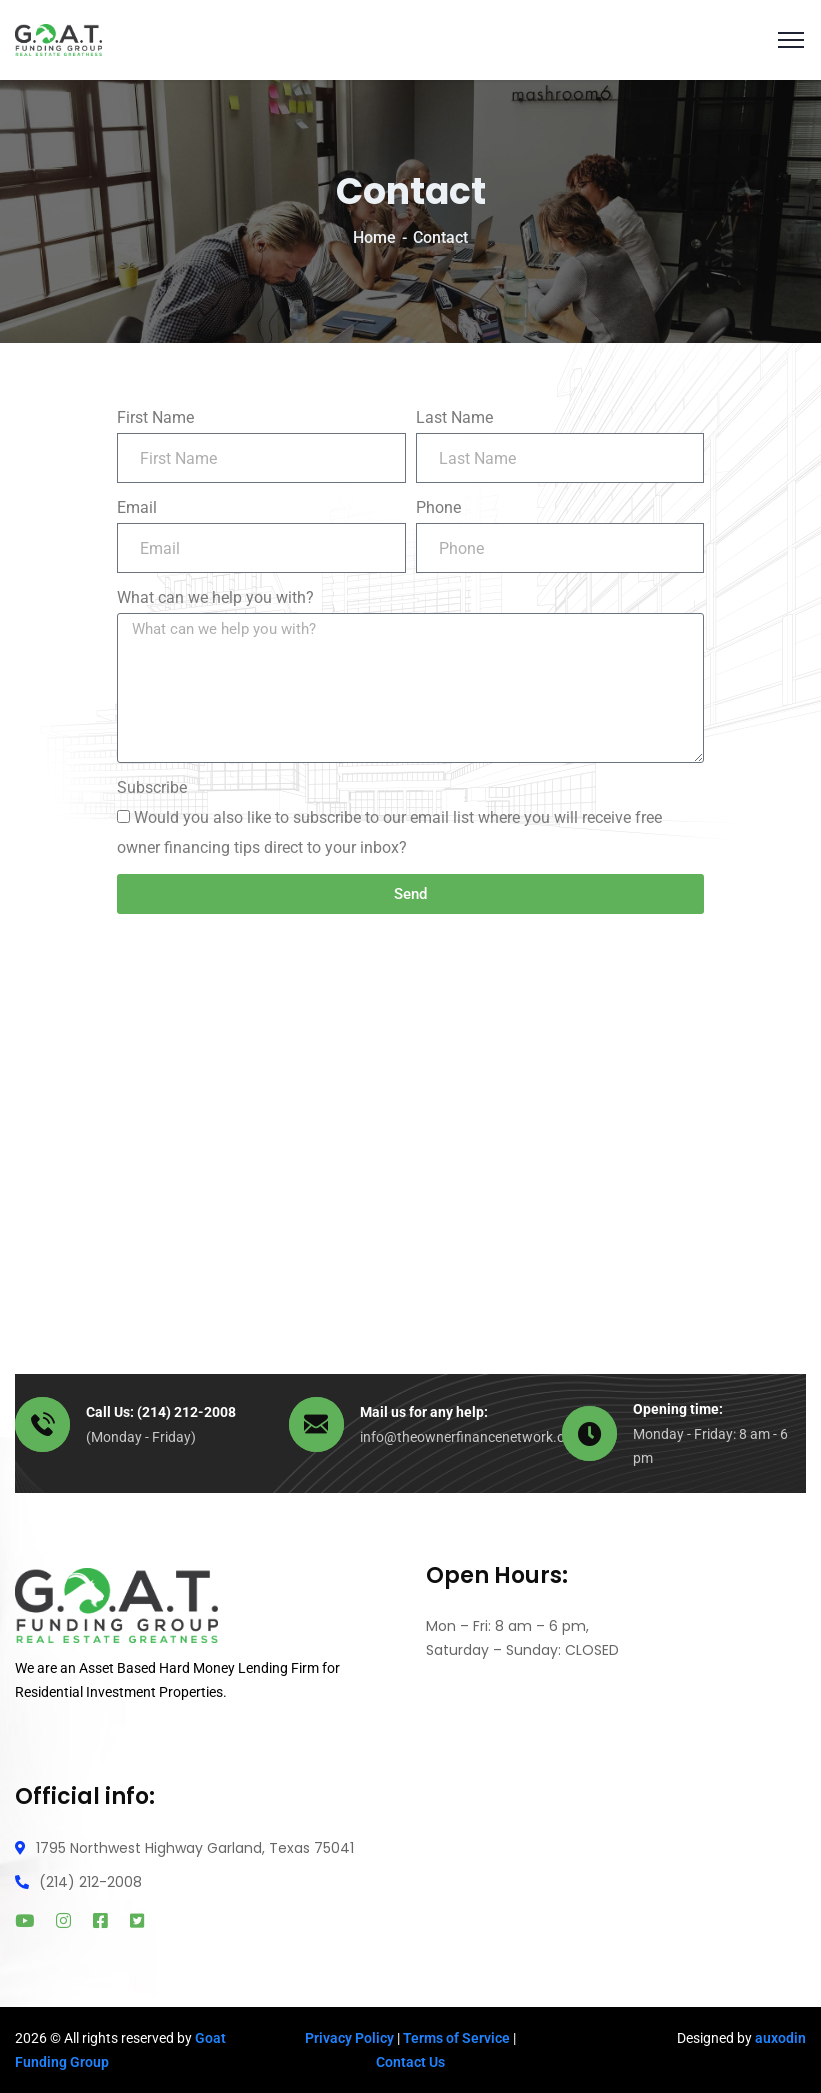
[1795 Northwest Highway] (410, 1124)
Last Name (454, 417)
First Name (155, 417)
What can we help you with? (215, 597)
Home (374, 237)
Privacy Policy (349, 2038)
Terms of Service (456, 2038)
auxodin (780, 2038)
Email (137, 507)
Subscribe (152, 787)
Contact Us (410, 2062)
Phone (438, 507)
